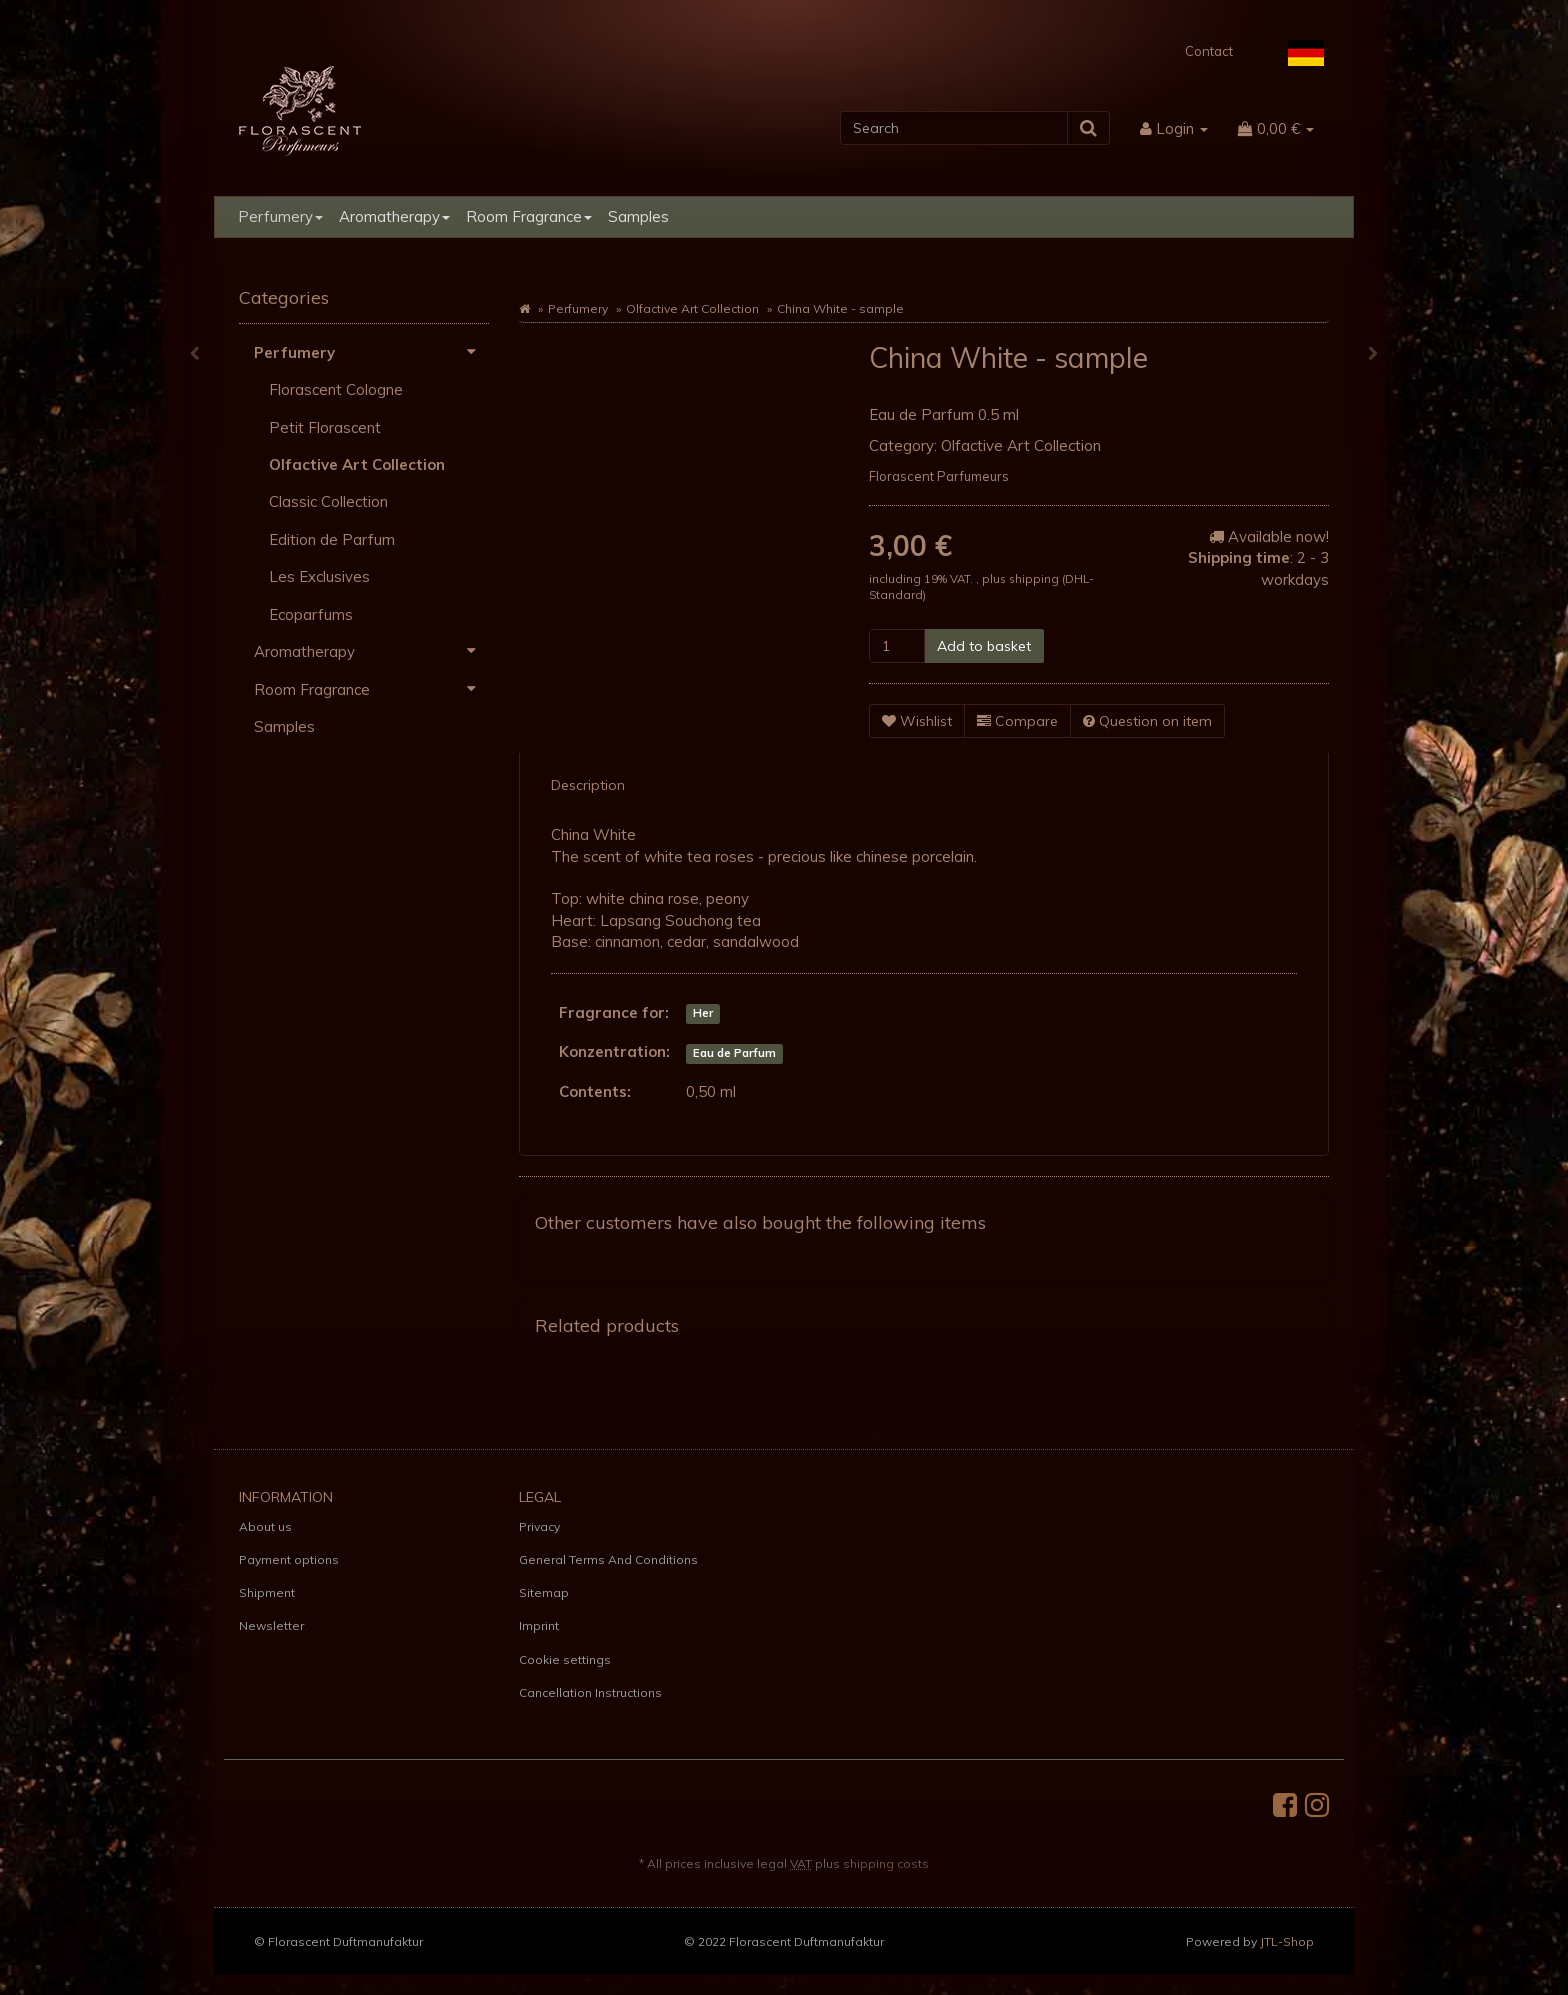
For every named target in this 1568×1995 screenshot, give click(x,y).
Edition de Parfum (332, 539)
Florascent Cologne (336, 389)
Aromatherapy (394, 216)
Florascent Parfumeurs (939, 476)
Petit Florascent (325, 427)
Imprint (539, 1625)
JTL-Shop (1287, 1941)
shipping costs (886, 1863)
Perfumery (280, 216)
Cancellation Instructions (590, 1692)
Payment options (289, 1559)
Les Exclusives (319, 576)
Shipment (267, 1592)
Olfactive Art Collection (692, 308)
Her (703, 1014)
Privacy (539, 1526)
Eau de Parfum (734, 1053)
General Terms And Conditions (608, 1559)
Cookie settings (565, 1659)
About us (265, 1526)
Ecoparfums (311, 614)
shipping (1035, 578)
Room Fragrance (529, 216)
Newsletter (271, 1625)
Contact (1209, 51)
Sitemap (544, 1592)
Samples (638, 216)
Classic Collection (328, 501)
